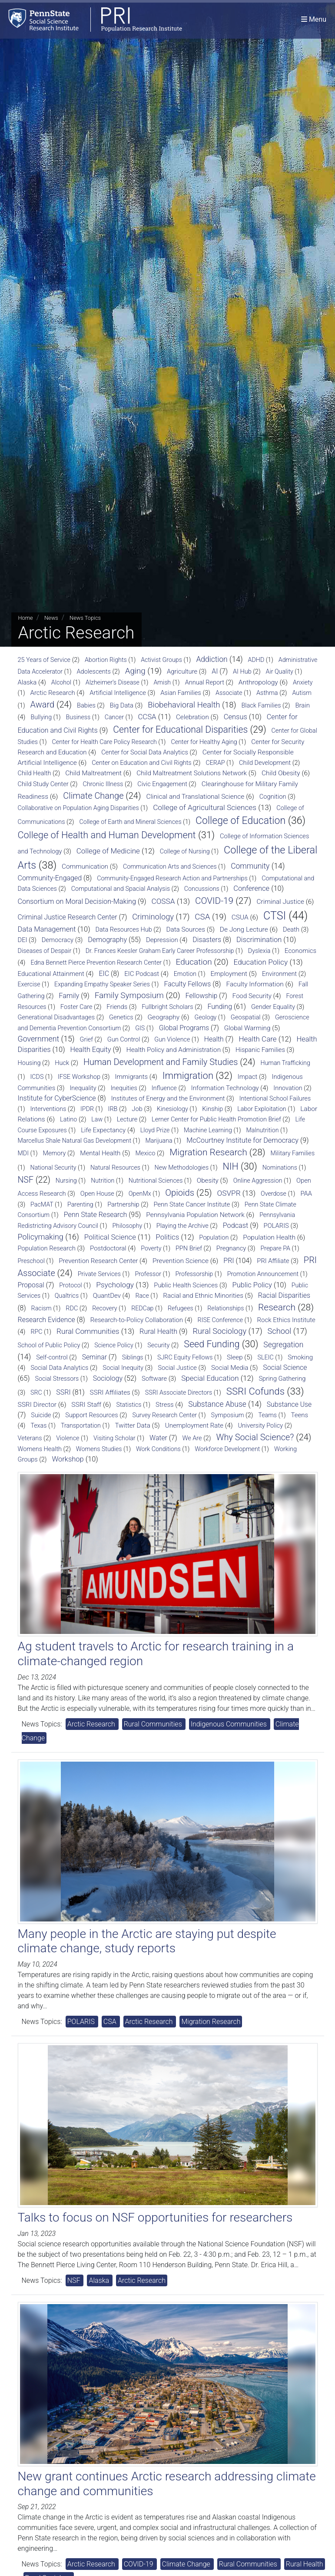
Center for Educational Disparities (180, 729)
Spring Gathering (282, 1378)
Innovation (287, 1088)
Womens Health (40, 1449)
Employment (229, 974)
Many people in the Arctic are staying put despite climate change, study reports (147, 1941)
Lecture (127, 1119)
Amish (162, 682)
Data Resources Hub (123, 929)
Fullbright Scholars (167, 1007)
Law (97, 1119)
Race (142, 1295)
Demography (107, 940)
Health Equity (90, 1049)
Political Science (110, 1237)
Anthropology (258, 682)
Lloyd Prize (155, 1130)
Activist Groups (161, 659)
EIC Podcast (141, 974)
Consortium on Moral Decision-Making (77, 901)
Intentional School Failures (275, 1098)
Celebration (192, 717)
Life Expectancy (103, 1130)
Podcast (236, 1225)
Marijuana (159, 1140)
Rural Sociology (220, 1331)
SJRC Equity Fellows (184, 1357)
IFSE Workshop (79, 1077)
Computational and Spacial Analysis (120, 889)
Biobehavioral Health (184, 705)
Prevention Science (181, 1261)
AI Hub (242, 671)
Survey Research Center (164, 1415)
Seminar (94, 1357)
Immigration (188, 1075)
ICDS (37, 1076)
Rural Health (158, 1331)
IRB (113, 1109)
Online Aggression (257, 1180)
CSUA (240, 917)
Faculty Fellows (187, 984)
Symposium (227, 1415)
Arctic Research (52, 693)
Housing (29, 1063)
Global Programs (184, 1028)
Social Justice (177, 1368)
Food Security (252, 996)
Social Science (285, 1367)
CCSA (147, 716)
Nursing (66, 1180)
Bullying (41, 717)
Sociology (108, 1378)
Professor (148, 1273)
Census (235, 717)
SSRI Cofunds (255, 1391)
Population (214, 1237)
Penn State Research (95, 1214)
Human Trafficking (285, 1062)
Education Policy (261, 962)
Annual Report (204, 682)
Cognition (272, 796)
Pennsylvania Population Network (195, 1215)
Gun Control (123, 1039)
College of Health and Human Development (107, 835)
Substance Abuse (217, 1404)
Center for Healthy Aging (204, 741)
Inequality (83, 1088)
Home (25, 618)
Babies (86, 705)
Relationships (225, 1308)
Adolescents (94, 671)
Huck (62, 1063)
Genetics (121, 1017)
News (51, 618)
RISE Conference (220, 1319)
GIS (140, 1028)
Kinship (212, 1109)
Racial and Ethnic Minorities (203, 1296)
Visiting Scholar (114, 1438)
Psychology (115, 1284)
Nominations (279, 1167)
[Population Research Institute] (91, 19)
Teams (267, 1415)
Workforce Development (227, 1448)
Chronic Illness (103, 784)
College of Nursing (185, 851)
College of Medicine (108, 851)
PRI (228, 1261)
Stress (165, 1405)
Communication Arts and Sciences (170, 866)
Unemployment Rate (194, 1425)
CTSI (274, 915)
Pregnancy (231, 1248)
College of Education (240, 821)
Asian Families (180, 693)
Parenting (80, 1204)
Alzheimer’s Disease (112, 682)
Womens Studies (99, 1448)
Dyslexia (259, 950)
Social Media (229, 1368)
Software (154, 1378)
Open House (97, 1193)
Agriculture (182, 671)
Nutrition (102, 1180)
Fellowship (202, 996)
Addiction (211, 659)
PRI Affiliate (273, 1261)
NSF (25, 1180)
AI (215, 671)
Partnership (123, 1204)
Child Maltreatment (93, 773)
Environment (279, 974)
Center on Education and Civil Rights (142, 763)
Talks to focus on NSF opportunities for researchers (155, 2217)
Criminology (153, 916)
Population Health (269, 1237)
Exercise (29, 984)
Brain (302, 705)
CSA (202, 917)
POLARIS (276, 1226)
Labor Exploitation (261, 1108)
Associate (229, 692)
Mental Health (100, 1153)
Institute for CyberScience (57, 1098)
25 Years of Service (44, 660)
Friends (116, 1007)
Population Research (47, 1248)
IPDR (87, 1108)
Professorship (194, 1273)
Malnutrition (262, 1130)
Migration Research (208, 1152)
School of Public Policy (49, 1345)
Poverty (151, 1248)
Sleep (235, 1357)
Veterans (30, 1438)
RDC (72, 1308)
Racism (41, 1308)
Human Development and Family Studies (160, 1062)
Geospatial (246, 1017)
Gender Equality (273, 1007)
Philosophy (128, 1225)
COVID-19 (214, 901)
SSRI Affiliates (110, 1392)
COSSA (163, 901)
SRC (36, 1392)
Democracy (57, 940)
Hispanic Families (260, 1050)
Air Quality (279, 671)
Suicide (41, 1415)
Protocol (70, 1285)
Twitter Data (132, 1425)
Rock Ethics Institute (286, 1320)
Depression (162, 940)
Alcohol (61, 682)
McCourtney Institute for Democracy (242, 1140)
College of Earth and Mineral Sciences (130, 821)
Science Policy (113, 1345)
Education (194, 962)
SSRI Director (37, 1405)
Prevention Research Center (98, 1261)
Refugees (180, 1308)
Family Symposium (129, 995)
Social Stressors (57, 1378)
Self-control (52, 1357)
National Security (53, 1167)
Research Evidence (46, 1320)
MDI (23, 1153)
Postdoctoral (108, 1248)
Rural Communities (87, 1331)
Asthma (267, 693)
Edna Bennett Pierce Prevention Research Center (96, 962)
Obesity (208, 1180)
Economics (300, 951)
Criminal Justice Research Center (67, 917)
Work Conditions (158, 1448)
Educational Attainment (51, 974)
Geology (205, 1017)
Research (276, 1307)
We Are (192, 1438)
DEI (22, 940)
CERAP (215, 762)
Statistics (129, 1404)
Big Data (121, 705)
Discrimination (259, 940)
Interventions (48, 1109)
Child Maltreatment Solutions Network (191, 773)
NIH (231, 1166)
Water (158, 1438)
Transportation (81, 1425)
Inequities (123, 1088)
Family (69, 996)
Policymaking (40, 1236)
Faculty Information (254, 984)
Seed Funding (211, 1344)
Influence (164, 1088)
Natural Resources (115, 1167)
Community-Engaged (50, 878)
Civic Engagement (162, 784)
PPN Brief (189, 1248)
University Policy (260, 1425)
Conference (251, 888)
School (280, 1331)
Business (78, 717)
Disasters (206, 940)
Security (158, 1345)
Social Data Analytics (59, 1368)
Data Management (47, 929)
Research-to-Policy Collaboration (136, 1320)
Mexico (145, 1153)
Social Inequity (123, 1368)
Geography (164, 1017)
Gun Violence (172, 1039)
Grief (86, 1039)
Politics (167, 1237)
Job (137, 1109)
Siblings (132, 1357)
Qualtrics (67, 1295)
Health (214, 1039)
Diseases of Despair (45, 950)
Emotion (185, 973)
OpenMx (140, 1193)
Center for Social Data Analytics (144, 752)
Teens (299, 1415)
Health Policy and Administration (173, 1050)
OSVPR (228, 1193)
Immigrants (131, 1077)
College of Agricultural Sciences (204, 807)
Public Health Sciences (186, 1285)
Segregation (283, 1344)
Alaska (27, 682)
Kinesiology (172, 1108)
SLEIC (266, 1357)
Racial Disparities (284, 1295)
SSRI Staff (86, 1405)
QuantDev (107, 1296)
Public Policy (252, 1285)
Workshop (67, 1459)
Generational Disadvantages (56, 1017)
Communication (85, 866)
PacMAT (41, 1204)
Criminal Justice (280, 902)
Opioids (179, 1192)
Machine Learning (208, 1130)
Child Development (265, 763)
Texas (38, 1425)
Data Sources (185, 929)
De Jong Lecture (244, 929)
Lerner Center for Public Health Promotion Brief (216, 1119)
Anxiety (303, 682)
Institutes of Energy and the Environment (168, 1098)
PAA (306, 1193)
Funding (219, 1006)
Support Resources (91, 1415)
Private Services (99, 1273)
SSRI (63, 1392)
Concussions (201, 888)
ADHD (256, 659)
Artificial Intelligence (118, 693)
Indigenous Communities (230, 1724)
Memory (54, 1153)
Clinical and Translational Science (195, 796)
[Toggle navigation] (314, 19)
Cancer (114, 717)
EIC (104, 973)
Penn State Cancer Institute (191, 1204)
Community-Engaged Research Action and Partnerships (172, 878)
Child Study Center (43, 784)
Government (39, 1039)
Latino (68, 1119)
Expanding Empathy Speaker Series (102, 984)
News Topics (85, 618)
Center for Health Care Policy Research (104, 741)
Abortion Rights (106, 659)
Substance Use (289, 1404)
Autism (301, 692)
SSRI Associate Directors (178, 1392)
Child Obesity (281, 773)
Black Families (261, 705)
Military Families (293, 1153)
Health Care (257, 1039)
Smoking (300, 1357)
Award (42, 704)
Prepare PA (275, 1248)
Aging (135, 671)
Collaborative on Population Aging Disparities (78, 807)
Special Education (210, 1378)
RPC (36, 1331)
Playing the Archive (182, 1226)
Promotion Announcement (263, 1273)
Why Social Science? (255, 1437)
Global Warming (247, 1028)
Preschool (31, 1260)
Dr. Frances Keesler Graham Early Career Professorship (160, 950)
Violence (67, 1438)
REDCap (142, 1308)
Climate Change (93, 795)
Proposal (31, 1285)
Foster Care (76, 1007)
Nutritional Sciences (156, 1180)
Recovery (104, 1308)
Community (250, 866)
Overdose (273, 1193)
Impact (247, 1077)
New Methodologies (182, 1167)
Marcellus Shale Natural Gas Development (75, 1140)
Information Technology (225, 1088)
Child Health (34, 773)
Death (291, 929)
